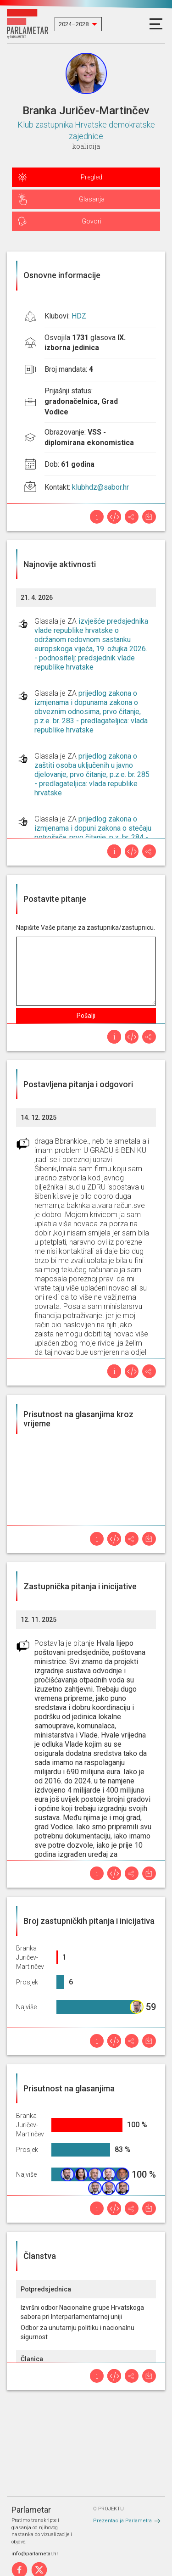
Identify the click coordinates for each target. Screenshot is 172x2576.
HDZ (79, 316)
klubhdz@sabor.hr (100, 487)
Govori (91, 221)
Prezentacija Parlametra (122, 2521)
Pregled (91, 177)
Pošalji (86, 1015)
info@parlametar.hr (34, 2554)
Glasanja (92, 199)
